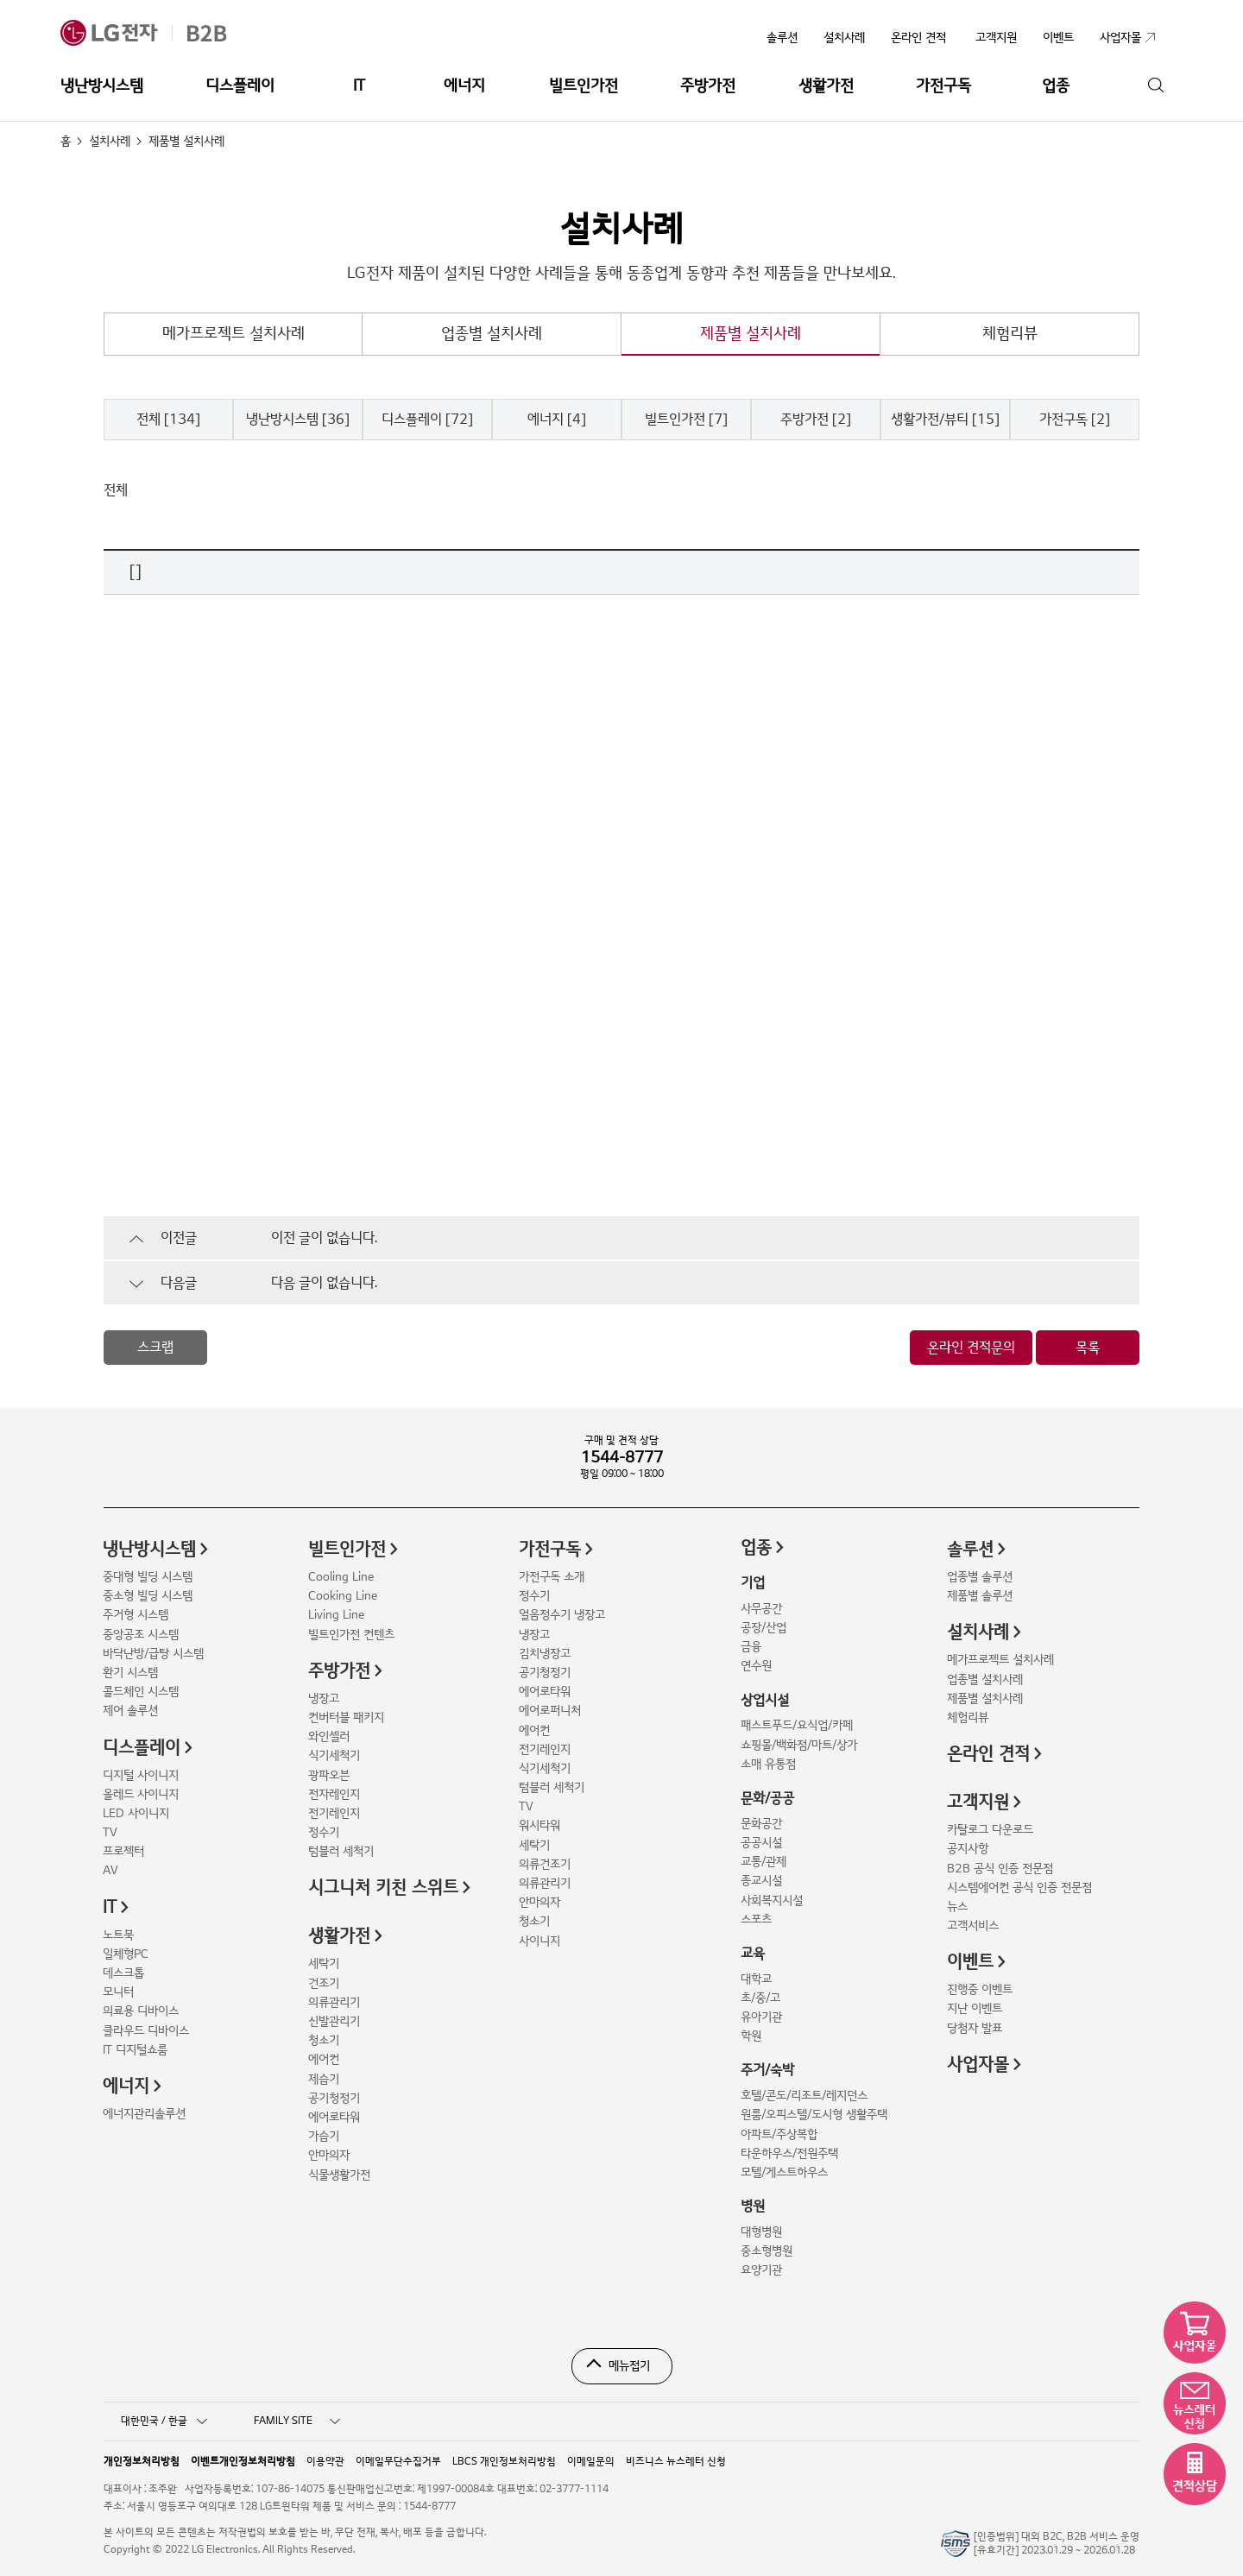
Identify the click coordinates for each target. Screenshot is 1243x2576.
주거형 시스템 (135, 1614)
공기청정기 (334, 2098)
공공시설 (761, 1842)
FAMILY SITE (297, 2421)
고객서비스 (973, 1925)
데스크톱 (123, 1973)
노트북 (118, 1935)
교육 (753, 1953)
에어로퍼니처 (550, 1710)
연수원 (756, 1665)
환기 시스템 (130, 1672)
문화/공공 (767, 1798)
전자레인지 (334, 1794)
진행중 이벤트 (980, 1989)
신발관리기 (334, 2021)
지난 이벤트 (974, 2008)
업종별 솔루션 (980, 1576)
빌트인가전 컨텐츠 (351, 1634)
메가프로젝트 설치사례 (233, 333)
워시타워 (539, 1825)
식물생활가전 (339, 2175)
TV (110, 1832)
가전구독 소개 (551, 1576)
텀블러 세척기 (341, 1851)
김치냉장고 (545, 1653)
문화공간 (761, 1823)
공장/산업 (763, 1627)
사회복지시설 (772, 1900)
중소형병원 (766, 2251)
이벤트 (970, 1962)
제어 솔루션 (130, 1710)
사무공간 (761, 1608)
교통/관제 (763, 1861)
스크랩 (155, 1347)
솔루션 (782, 37)
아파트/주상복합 (779, 2134)
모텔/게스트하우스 (784, 2172)
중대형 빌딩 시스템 (147, 1576)
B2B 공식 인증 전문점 (1000, 1868)
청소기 (323, 2040)
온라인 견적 (918, 37)
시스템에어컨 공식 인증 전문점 (1019, 1887)
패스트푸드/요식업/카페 (797, 1725)
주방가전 (707, 86)
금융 (751, 1646)
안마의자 (329, 2155)
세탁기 (323, 1963)
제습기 (323, 2079)
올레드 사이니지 (141, 1794)
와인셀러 (329, 1736)
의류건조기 (545, 1864)
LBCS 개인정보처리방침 (504, 2460)
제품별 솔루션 (980, 1595)
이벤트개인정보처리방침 (243, 2460)
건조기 (323, 1983)
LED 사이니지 (136, 1813)
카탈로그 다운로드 (990, 1829)
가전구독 (943, 86)
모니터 (118, 1992)
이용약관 (325, 2460)
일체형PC (125, 1954)
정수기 (323, 1832)
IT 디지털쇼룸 (135, 2049)
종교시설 (761, 1880)
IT (359, 86)
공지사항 (967, 1848)
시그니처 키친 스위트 (383, 1887)
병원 (753, 2206)
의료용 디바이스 (141, 2011)
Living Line (336, 1614)
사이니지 (539, 1941)
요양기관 (761, 2269)
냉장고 (323, 1698)
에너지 (464, 86)
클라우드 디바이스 (146, 2030)
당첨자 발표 (974, 2028)
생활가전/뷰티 (945, 419)
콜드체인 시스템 (141, 1691)
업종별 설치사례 (491, 333)
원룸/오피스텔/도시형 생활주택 (814, 2114)
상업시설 (765, 1700)
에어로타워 (334, 2117)
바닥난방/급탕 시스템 (153, 1653)
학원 (751, 2036)
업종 (1055, 86)
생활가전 (826, 86)
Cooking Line (342, 1595)
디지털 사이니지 (141, 1775)
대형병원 (761, 2232)
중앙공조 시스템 (141, 1634)
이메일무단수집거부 (398, 2460)
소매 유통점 (768, 1764)
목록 (1088, 1347)
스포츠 (756, 1919)
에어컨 (323, 2059)
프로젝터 (123, 1851)
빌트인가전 (583, 86)
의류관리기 (334, 2002)
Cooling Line (341, 1576)
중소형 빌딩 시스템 (147, 1595)
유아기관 (761, 2017)
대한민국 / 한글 (164, 2421)
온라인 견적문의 (971, 1347)
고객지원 (978, 1802)
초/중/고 (760, 1998)
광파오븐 (329, 1775)
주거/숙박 (767, 2070)
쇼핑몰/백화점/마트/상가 (799, 1745)
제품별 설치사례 (750, 333)
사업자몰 (978, 2064)
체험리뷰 (1010, 333)
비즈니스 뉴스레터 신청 (676, 2460)
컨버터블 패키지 (346, 1717)
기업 (753, 1583)
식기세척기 (334, 1755)
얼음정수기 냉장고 (562, 1614)
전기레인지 (334, 1813)
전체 (168, 419)
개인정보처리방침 (142, 2460)
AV (110, 1870)
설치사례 (844, 37)
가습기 (323, 2136)
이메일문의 (591, 2460)
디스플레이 (239, 86)
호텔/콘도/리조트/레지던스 (804, 2095)
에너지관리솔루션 (144, 2113)
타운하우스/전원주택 (789, 2153)
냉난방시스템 (101, 86)
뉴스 (957, 1906)
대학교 (756, 1979)
